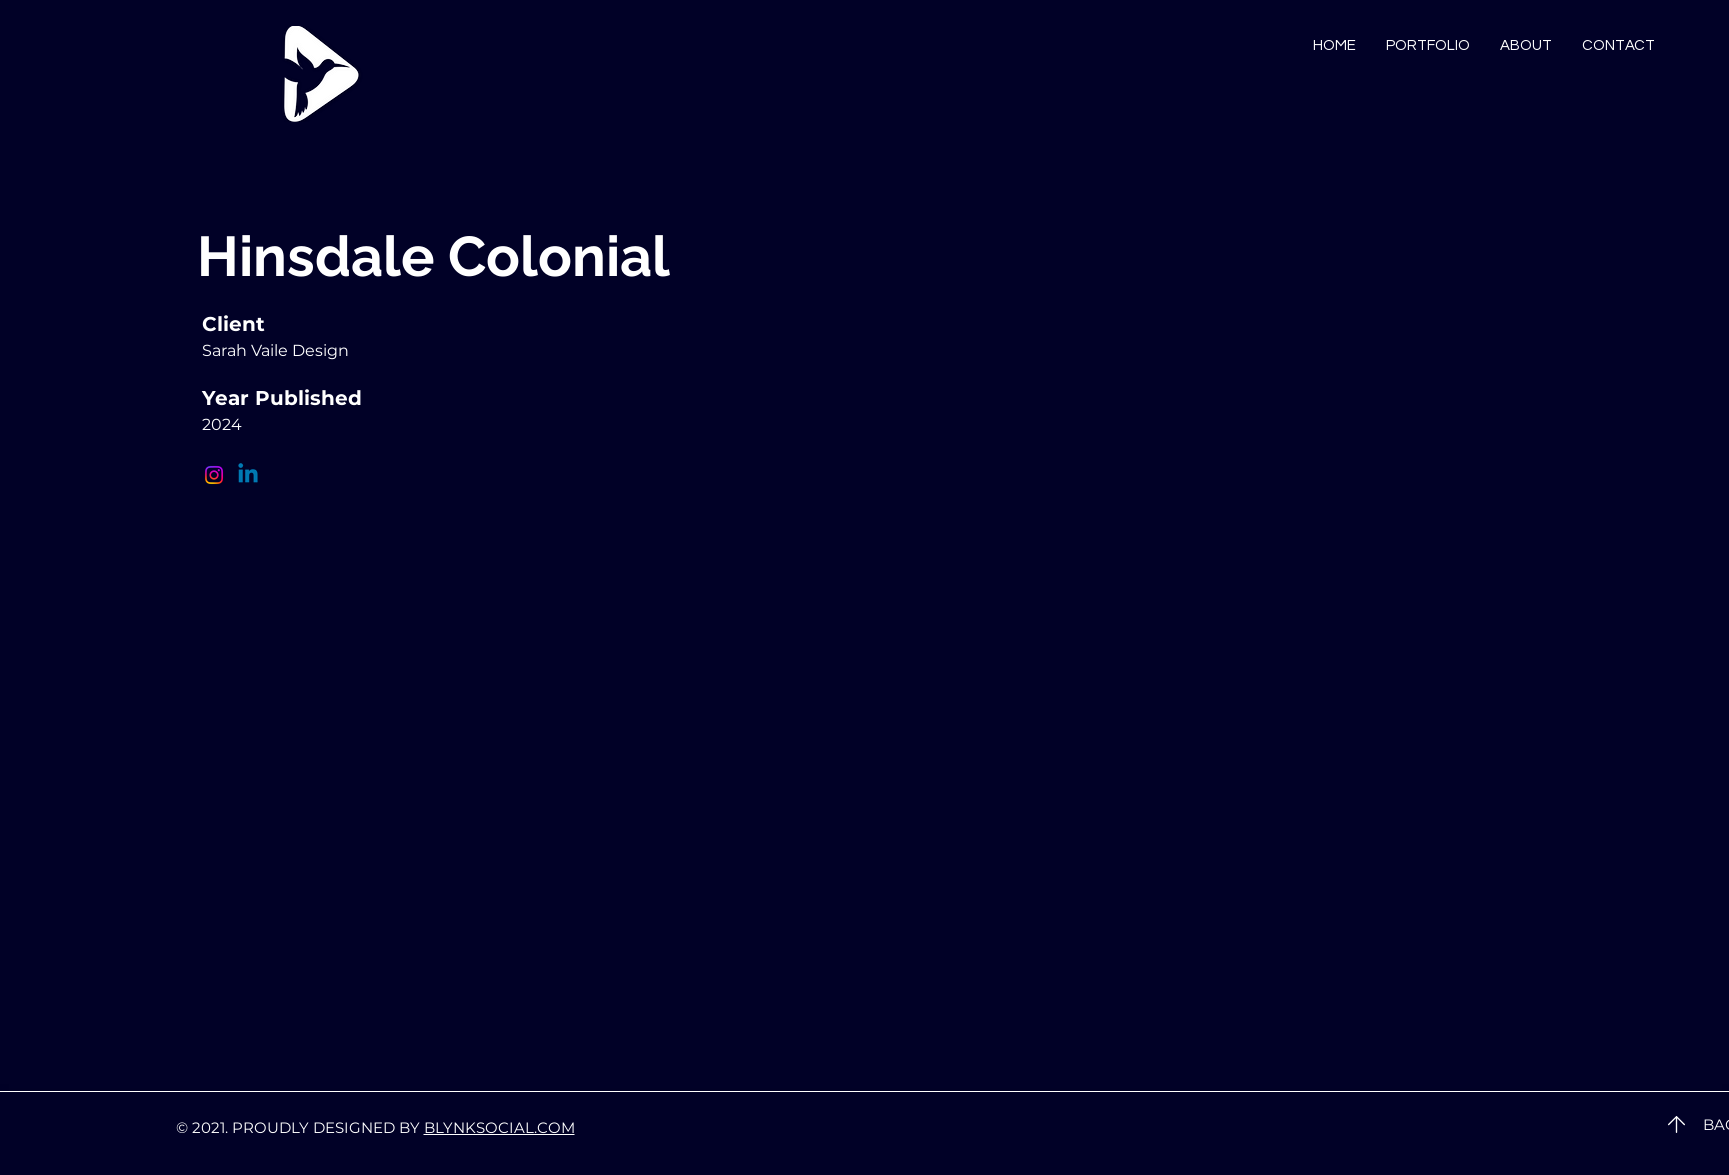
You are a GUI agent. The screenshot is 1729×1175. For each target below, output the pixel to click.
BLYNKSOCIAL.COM (499, 1127)
